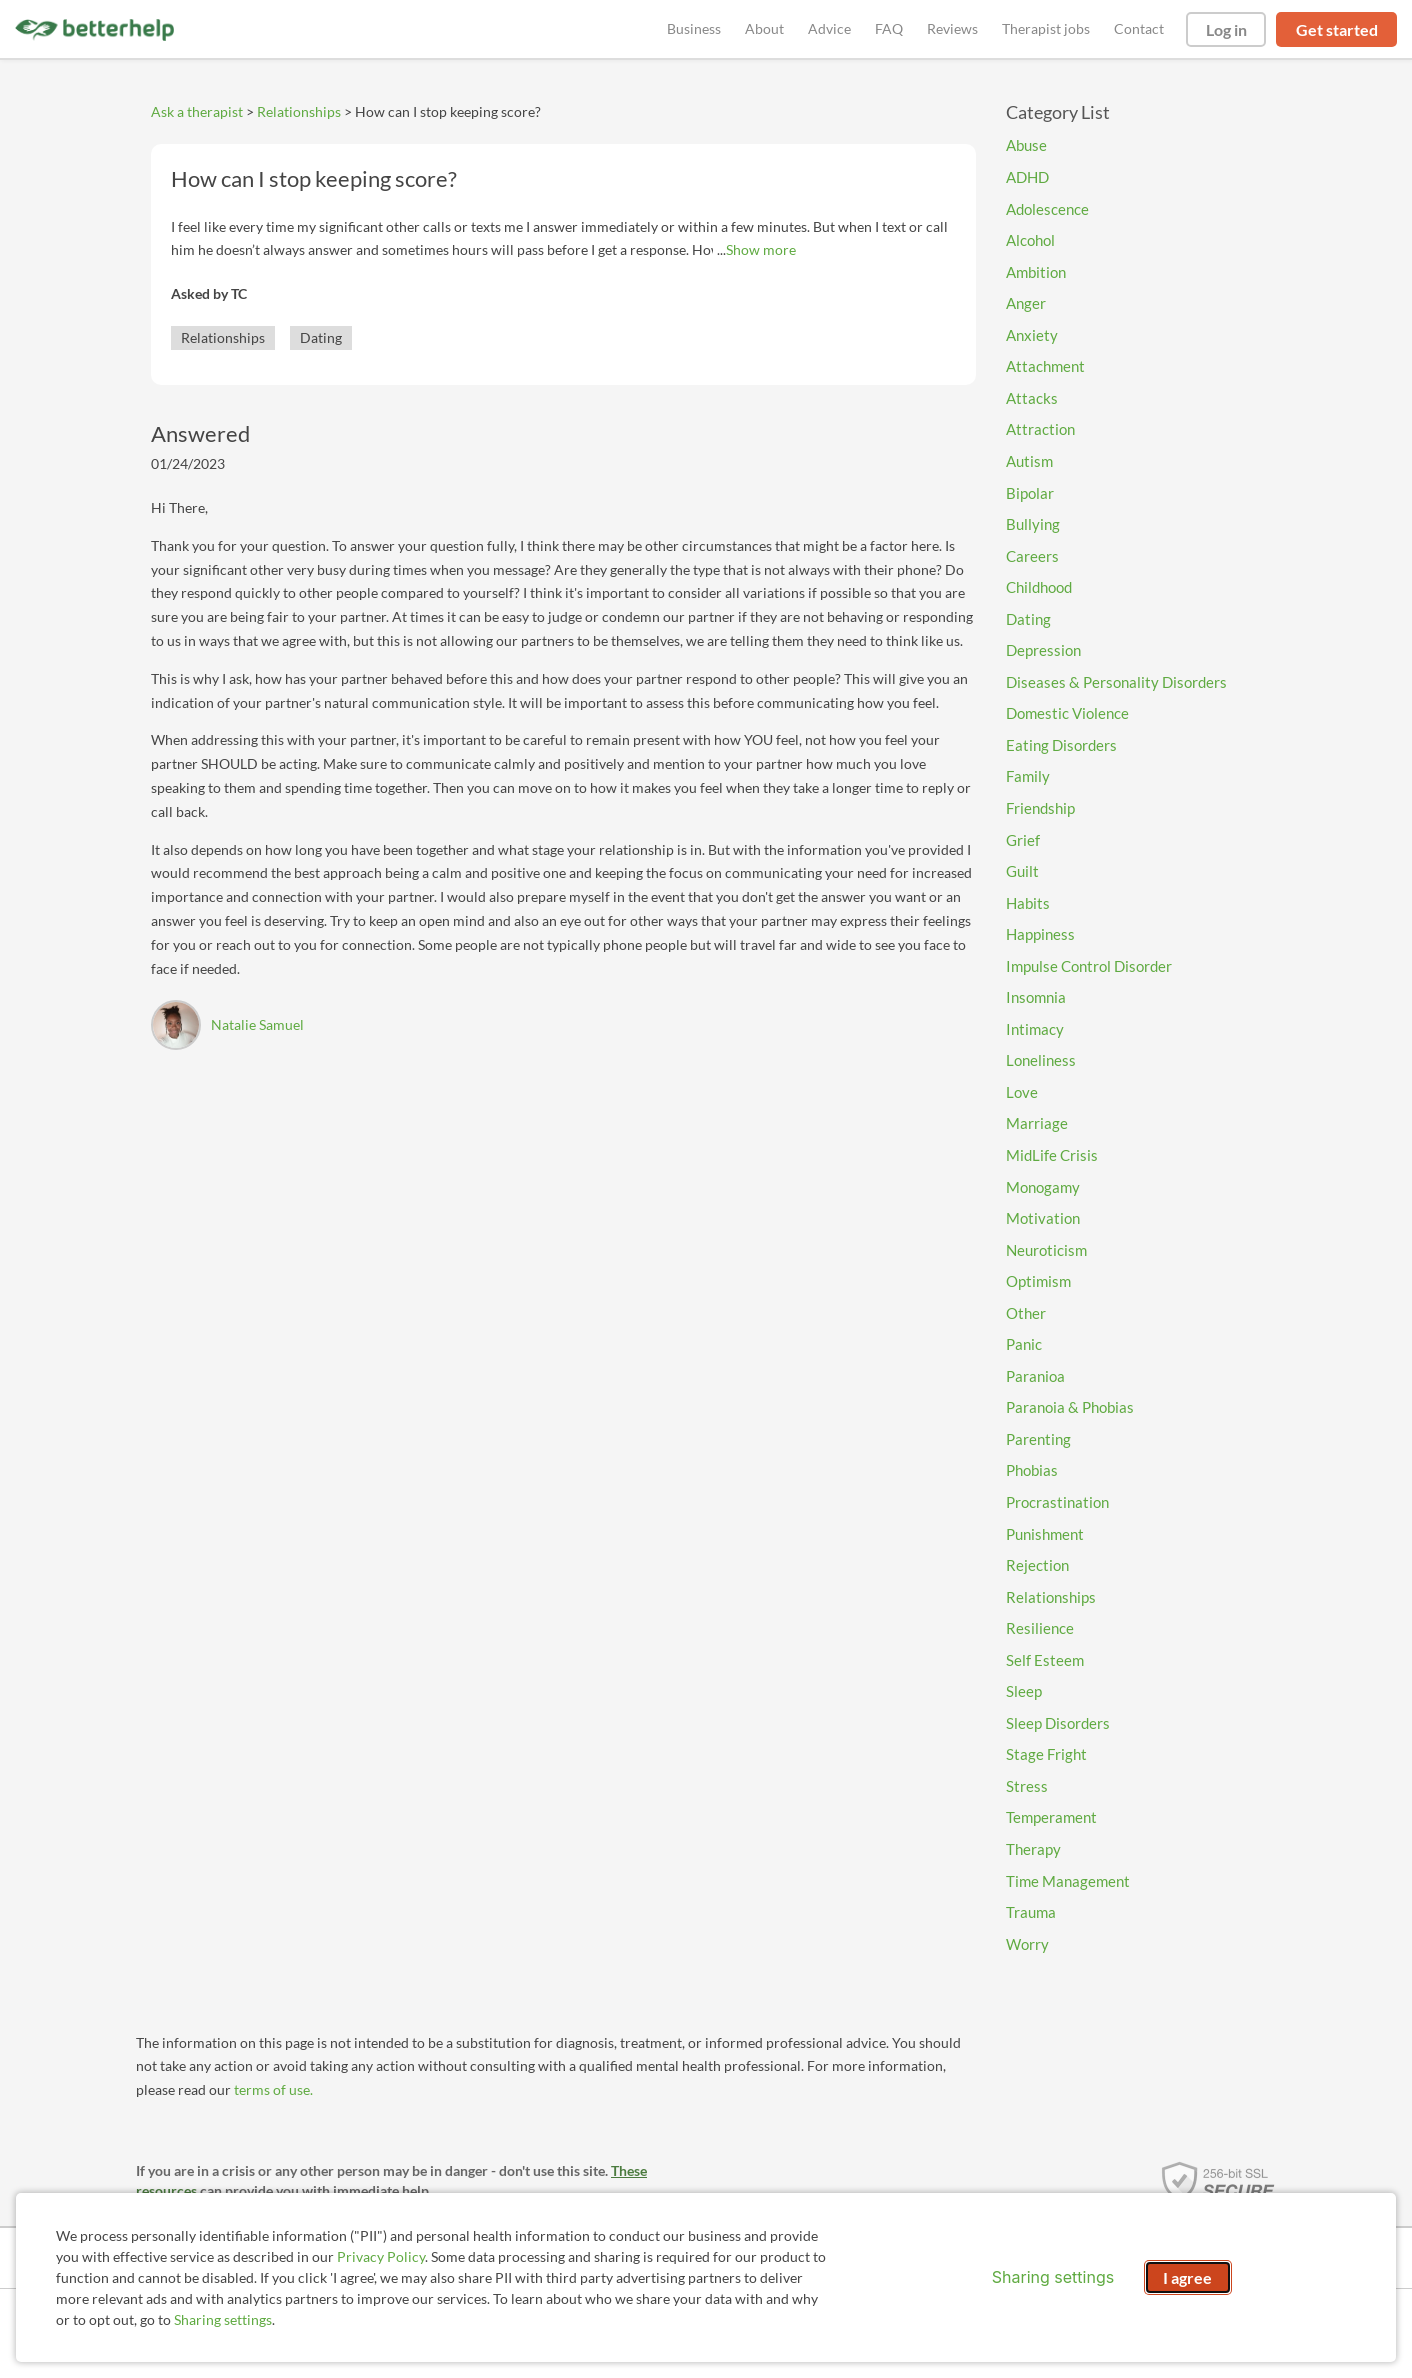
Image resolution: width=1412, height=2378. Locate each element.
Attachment (1045, 366)
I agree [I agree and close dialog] (1187, 2277)
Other (1026, 1313)
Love (1022, 1092)
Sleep (1024, 1691)
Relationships (299, 111)
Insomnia (1036, 997)
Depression (1043, 650)
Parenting (1038, 1439)
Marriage (1037, 1123)
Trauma (1031, 1912)
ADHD (1027, 177)
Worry (1027, 1944)
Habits (1028, 903)
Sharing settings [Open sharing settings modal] (1053, 2277)
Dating (321, 337)
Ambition (1036, 272)
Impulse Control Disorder (1089, 966)
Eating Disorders (1061, 745)
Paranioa (1035, 1376)
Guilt (1022, 871)
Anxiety (1032, 335)
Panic (1024, 1344)
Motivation (1043, 1218)
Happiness (1040, 934)
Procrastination (1057, 1502)
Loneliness (1041, 1060)
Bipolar (1030, 493)
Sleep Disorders (1058, 1723)
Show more (761, 249)
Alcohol (1030, 240)
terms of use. (273, 2089)
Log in (1226, 29)
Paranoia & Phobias (1070, 1407)
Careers (1032, 556)
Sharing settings (223, 2319)
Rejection (1037, 1565)
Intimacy (1035, 1029)
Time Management (1068, 1881)
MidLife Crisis (1052, 1155)
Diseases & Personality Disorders (1116, 682)
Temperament (1051, 1817)
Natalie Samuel (257, 1024)
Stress (1027, 1786)
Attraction (1040, 429)
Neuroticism (1046, 1250)
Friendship (1040, 808)
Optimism (1038, 1281)
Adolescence (1047, 209)
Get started (1337, 29)
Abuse (1026, 145)
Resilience (1040, 1628)
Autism (1029, 461)
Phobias (1032, 1470)
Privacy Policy (381, 2256)
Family (1028, 776)
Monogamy (1043, 1187)
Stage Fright (1046, 1754)
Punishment (1045, 1534)
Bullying (1033, 524)
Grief (1023, 840)
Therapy (1033, 1849)
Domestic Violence (1067, 713)
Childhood (1039, 587)
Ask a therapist (197, 111)
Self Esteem (1045, 1660)
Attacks (1032, 398)
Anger (1026, 303)
